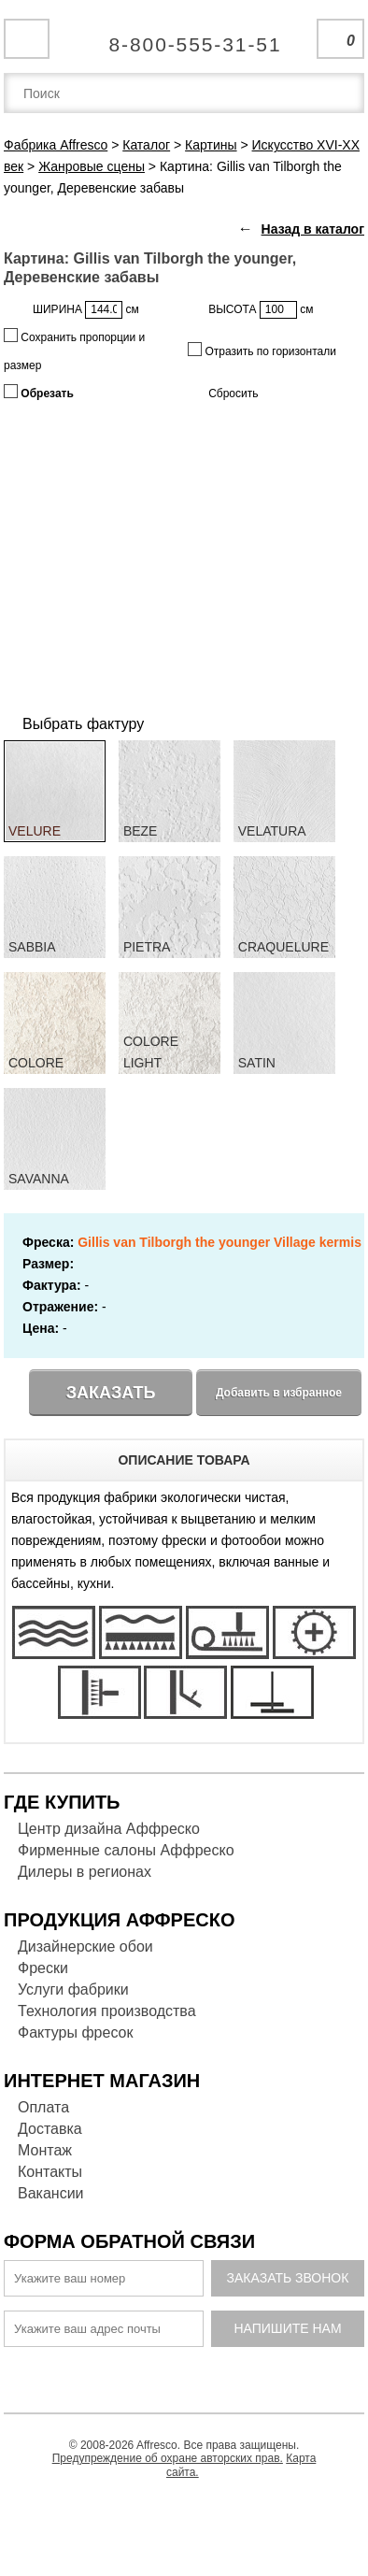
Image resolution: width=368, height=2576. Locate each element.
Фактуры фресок (75, 2032)
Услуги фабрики (73, 1989)
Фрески (43, 1968)
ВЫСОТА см (260, 309)
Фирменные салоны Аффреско (126, 1850)
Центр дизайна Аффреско (109, 1829)
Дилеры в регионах (84, 1872)
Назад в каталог (313, 229)
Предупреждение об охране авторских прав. (167, 2458)
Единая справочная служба (184, 37)
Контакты (50, 2172)
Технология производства (107, 2011)
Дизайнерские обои (85, 1946)
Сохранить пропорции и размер (74, 350)
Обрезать (39, 392)
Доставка (50, 2129)
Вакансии (51, 2193)
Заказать (111, 1392)
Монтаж (45, 2150)
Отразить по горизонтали (262, 350)
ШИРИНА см (86, 309)
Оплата (43, 2107)
